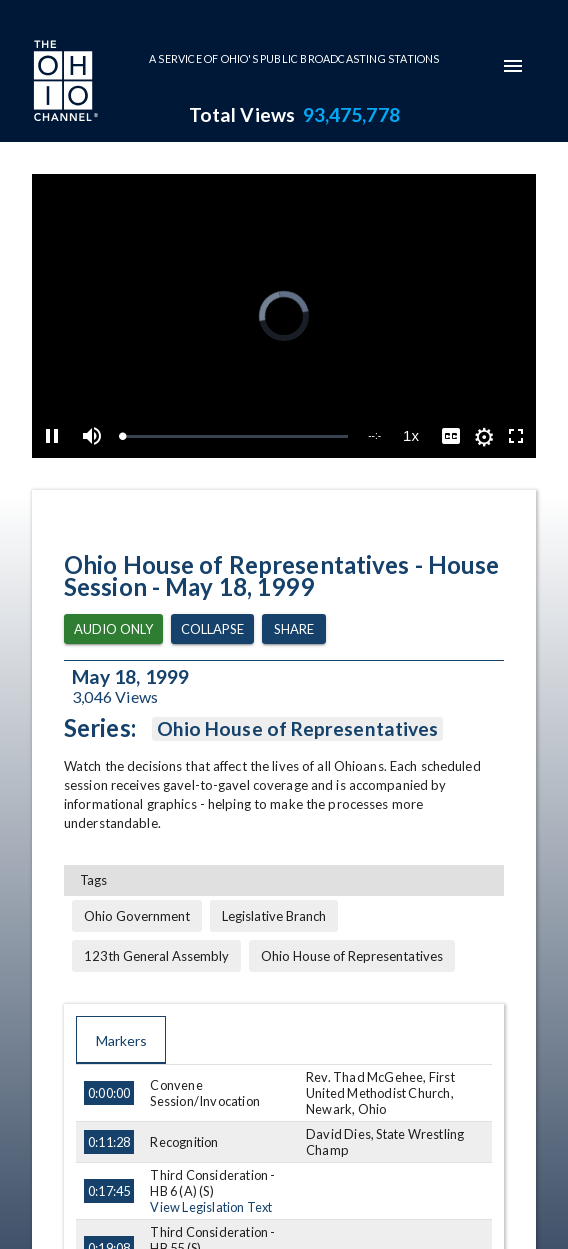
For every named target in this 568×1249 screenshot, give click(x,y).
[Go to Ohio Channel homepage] (64, 83)
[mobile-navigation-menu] (513, 66)
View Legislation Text (211, 1207)
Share (294, 629)
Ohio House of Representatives (297, 729)
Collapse (212, 629)
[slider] (235, 436)
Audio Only (113, 629)
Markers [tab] (121, 1040)
